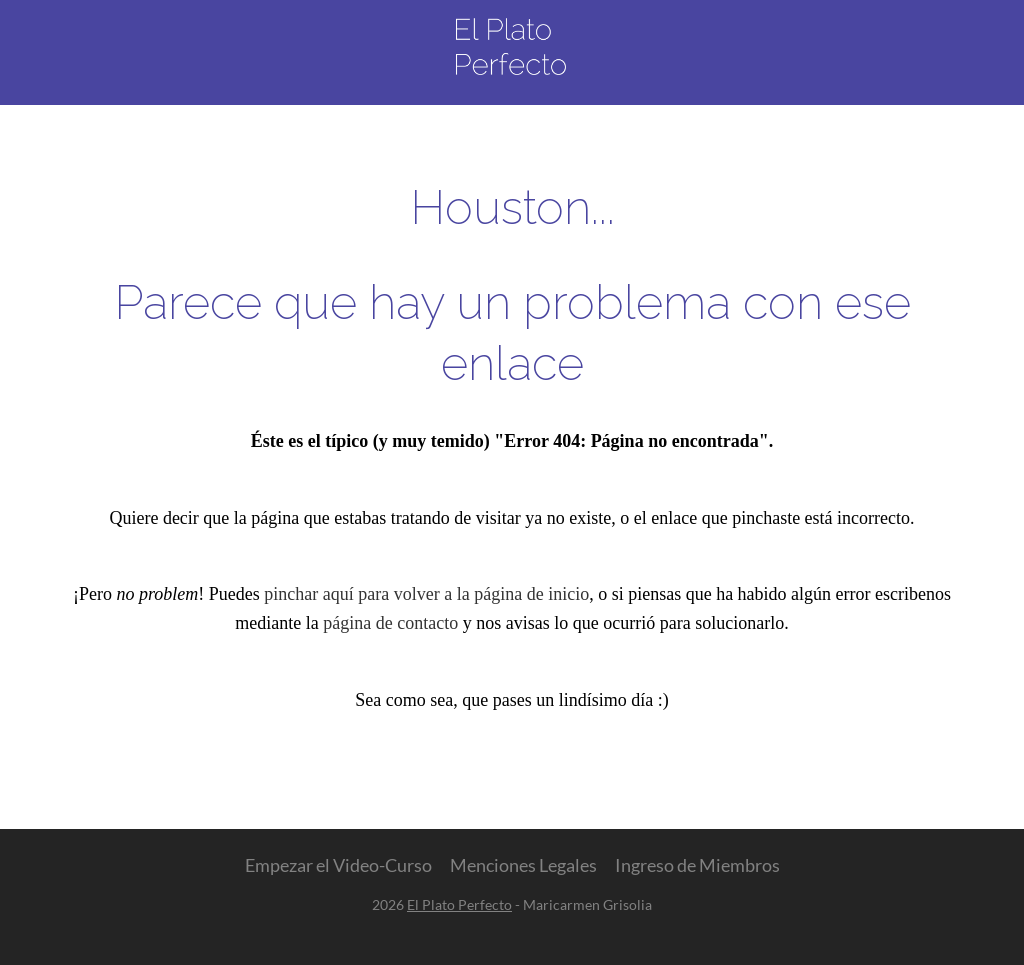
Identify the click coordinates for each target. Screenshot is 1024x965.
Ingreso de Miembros (697, 865)
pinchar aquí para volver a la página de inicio (426, 594)
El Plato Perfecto (459, 904)
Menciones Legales (523, 865)
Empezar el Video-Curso (338, 865)
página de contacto (390, 623)
